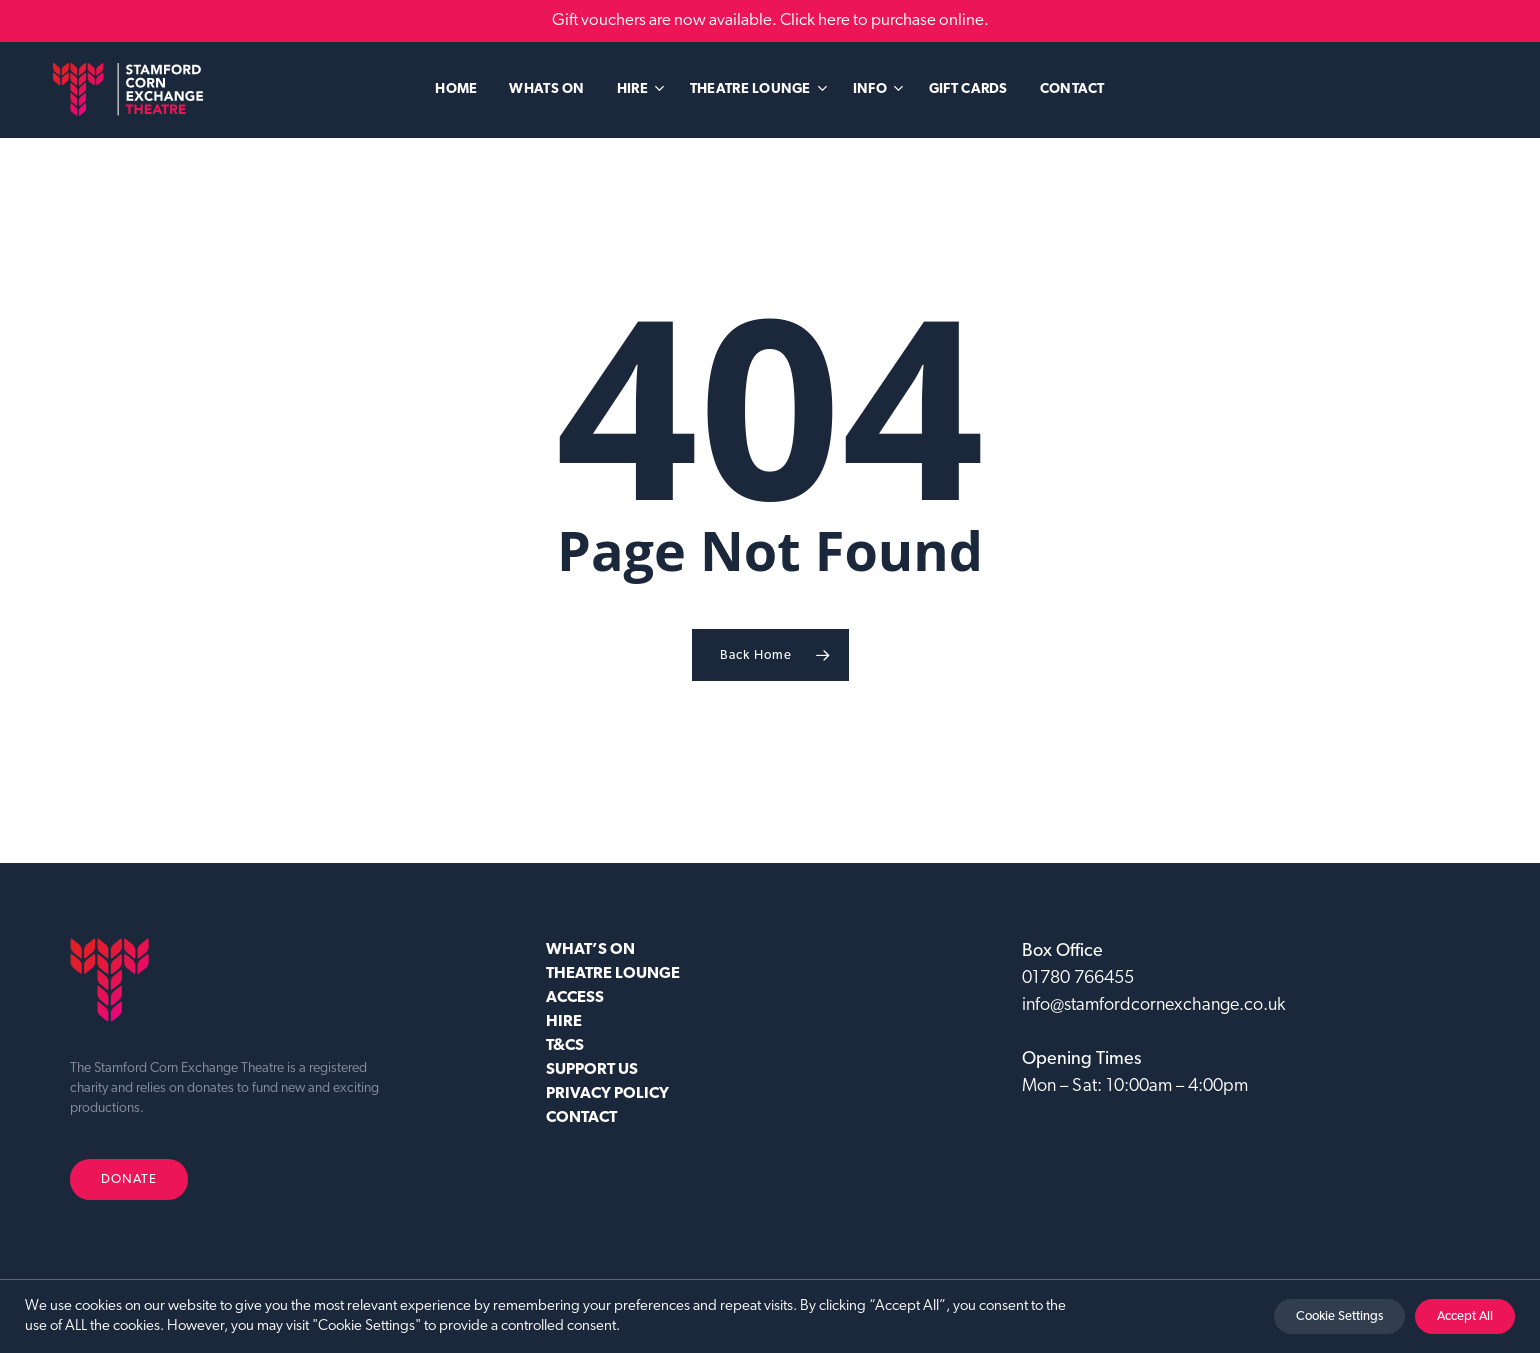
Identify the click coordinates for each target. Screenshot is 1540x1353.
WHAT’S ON (590, 950)
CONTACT (581, 1118)
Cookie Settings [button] (1339, 1316)
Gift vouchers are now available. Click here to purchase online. (770, 20)
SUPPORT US (592, 1070)
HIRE (564, 1022)
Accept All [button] (1465, 1316)
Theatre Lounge (613, 974)
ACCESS (575, 998)
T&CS (565, 1046)
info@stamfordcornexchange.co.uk (1153, 1005)
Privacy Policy (607, 1094)
